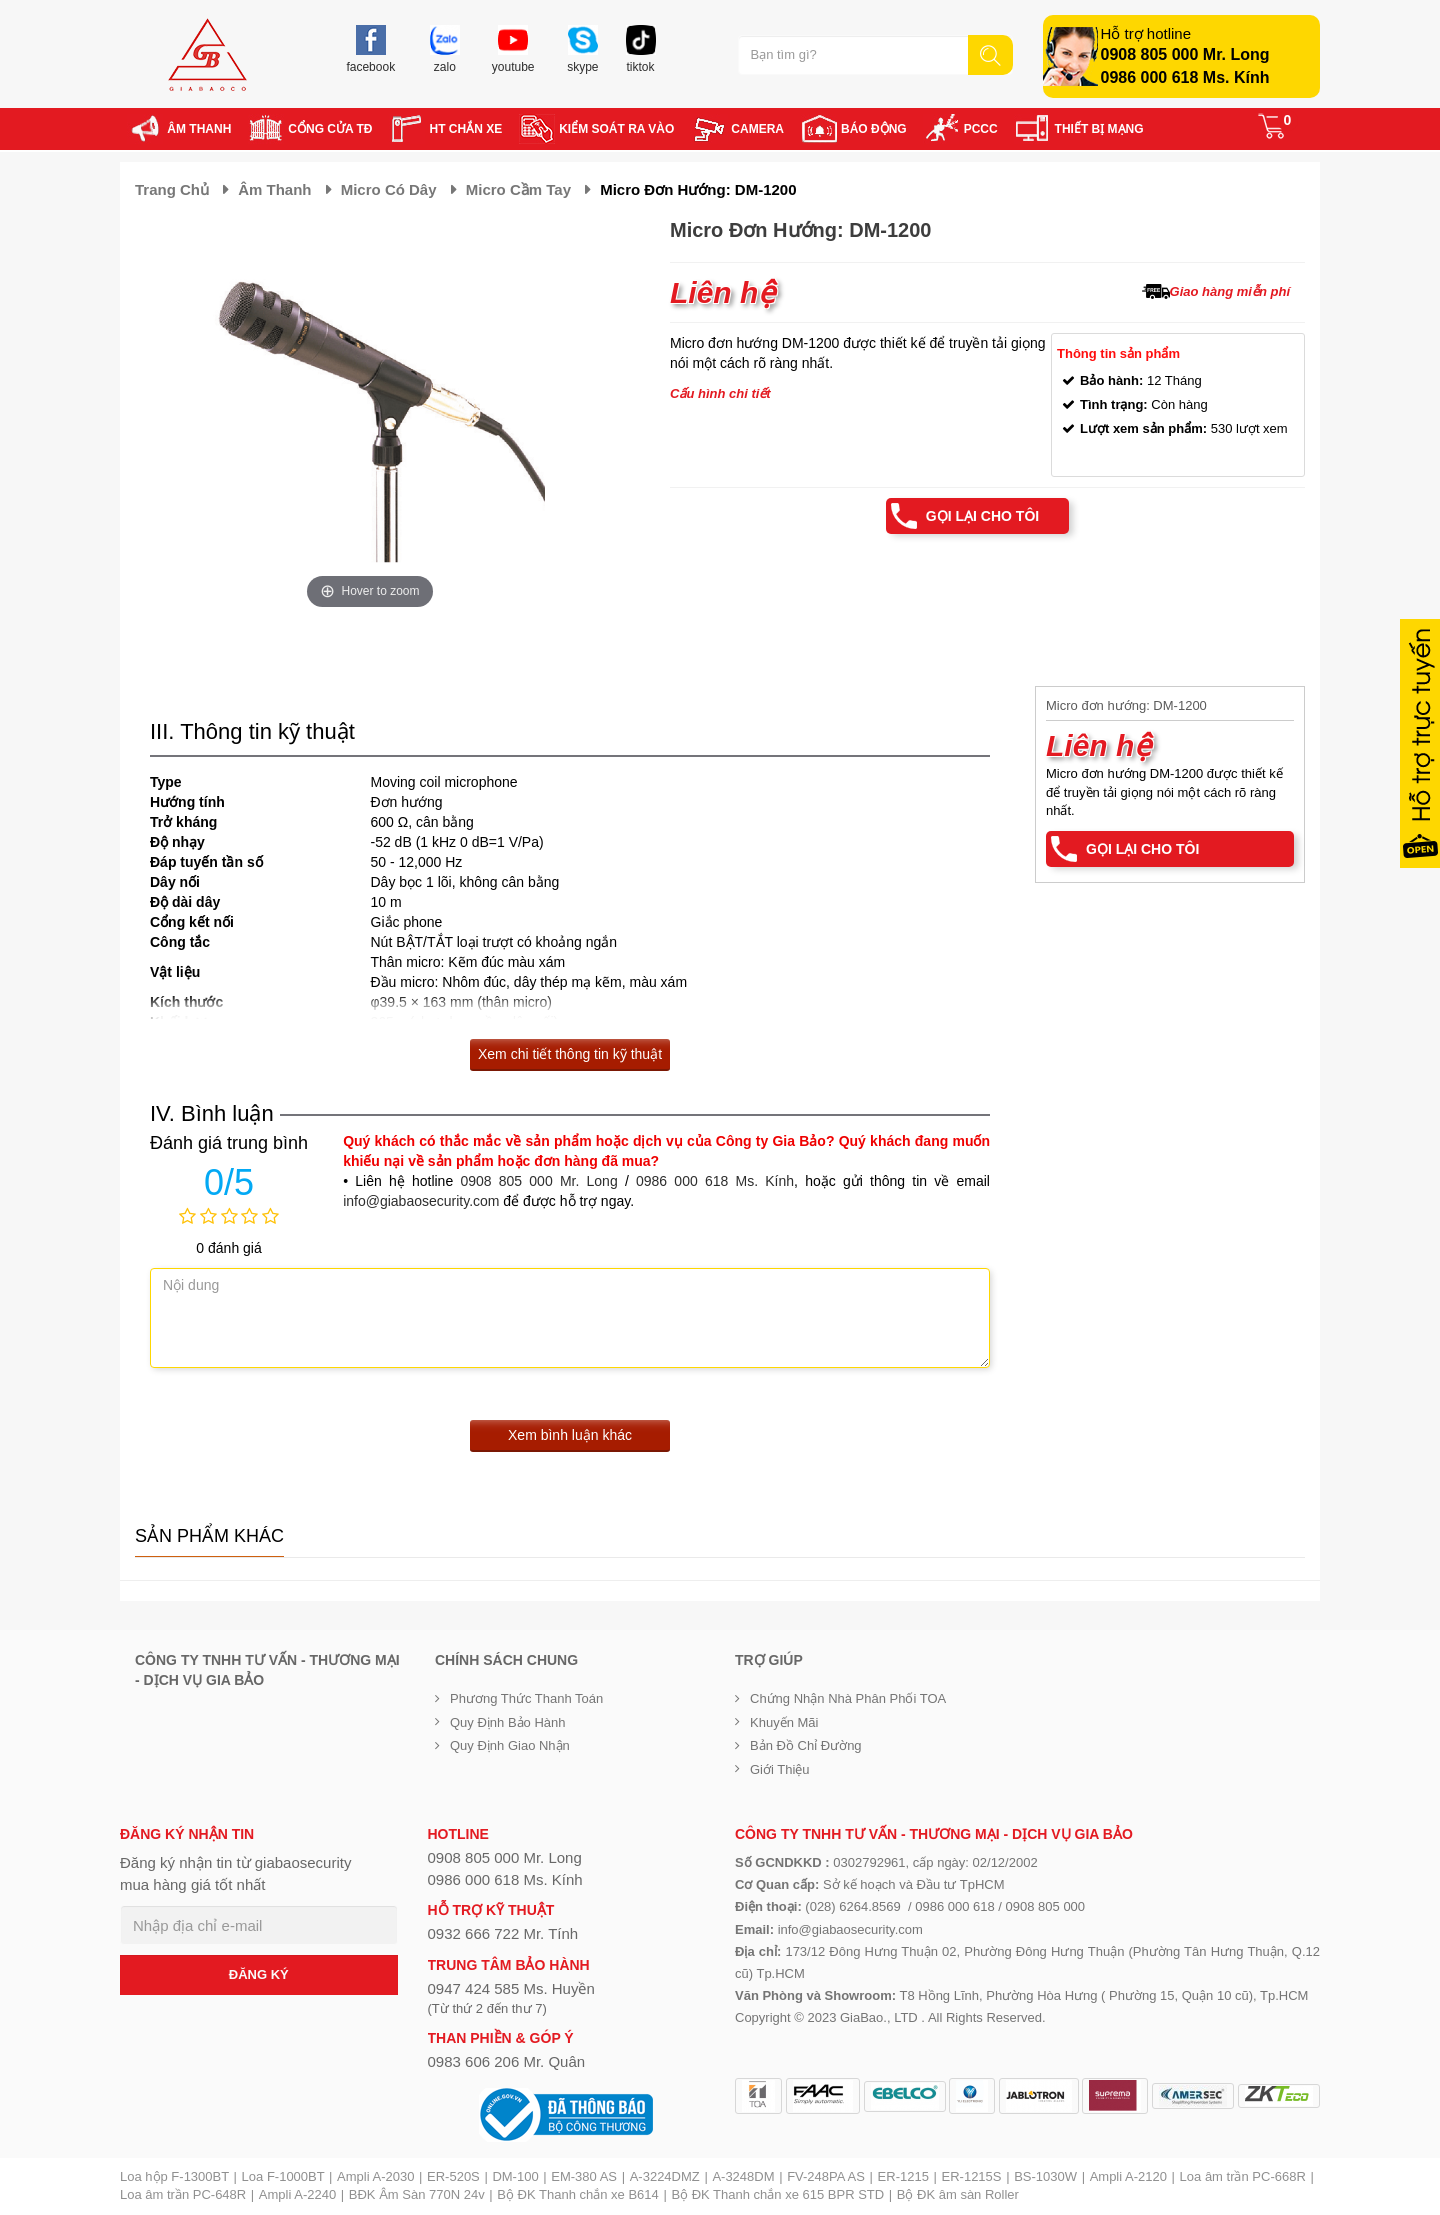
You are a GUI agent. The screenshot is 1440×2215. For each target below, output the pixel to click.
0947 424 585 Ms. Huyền (511, 1988)
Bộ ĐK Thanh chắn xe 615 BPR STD (777, 2194)
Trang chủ (172, 189)
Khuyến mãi (784, 1722)
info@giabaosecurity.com (421, 1201)
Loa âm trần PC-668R (1243, 2176)
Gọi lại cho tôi (982, 516)
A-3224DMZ (665, 2176)
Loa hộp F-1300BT (174, 2176)
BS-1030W (1045, 2176)
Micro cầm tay (518, 189)
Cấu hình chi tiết (720, 393)
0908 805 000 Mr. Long (1185, 54)
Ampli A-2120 (1128, 2176)
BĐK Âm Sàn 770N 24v (417, 2194)
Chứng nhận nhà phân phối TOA (848, 1698)
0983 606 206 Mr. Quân (507, 2061)
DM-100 (515, 2176)
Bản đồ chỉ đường (806, 1745)
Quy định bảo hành (508, 1722)
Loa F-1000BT (283, 2176)
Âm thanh (274, 189)
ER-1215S (972, 2176)
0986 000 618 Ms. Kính (1185, 77)
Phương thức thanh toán (526, 1698)
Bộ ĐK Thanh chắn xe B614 (577, 2194)
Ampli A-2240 (297, 2194)
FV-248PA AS (826, 2176)
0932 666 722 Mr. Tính (503, 1933)
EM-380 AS (584, 2176)
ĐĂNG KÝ (259, 1974)
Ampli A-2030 (375, 2176)
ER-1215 (903, 2176)
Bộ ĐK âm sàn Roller (958, 2194)
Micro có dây (389, 189)
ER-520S (453, 2176)
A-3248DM (743, 2176)
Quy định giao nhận (510, 1745)
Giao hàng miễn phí (1230, 291)
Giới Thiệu (780, 1769)
